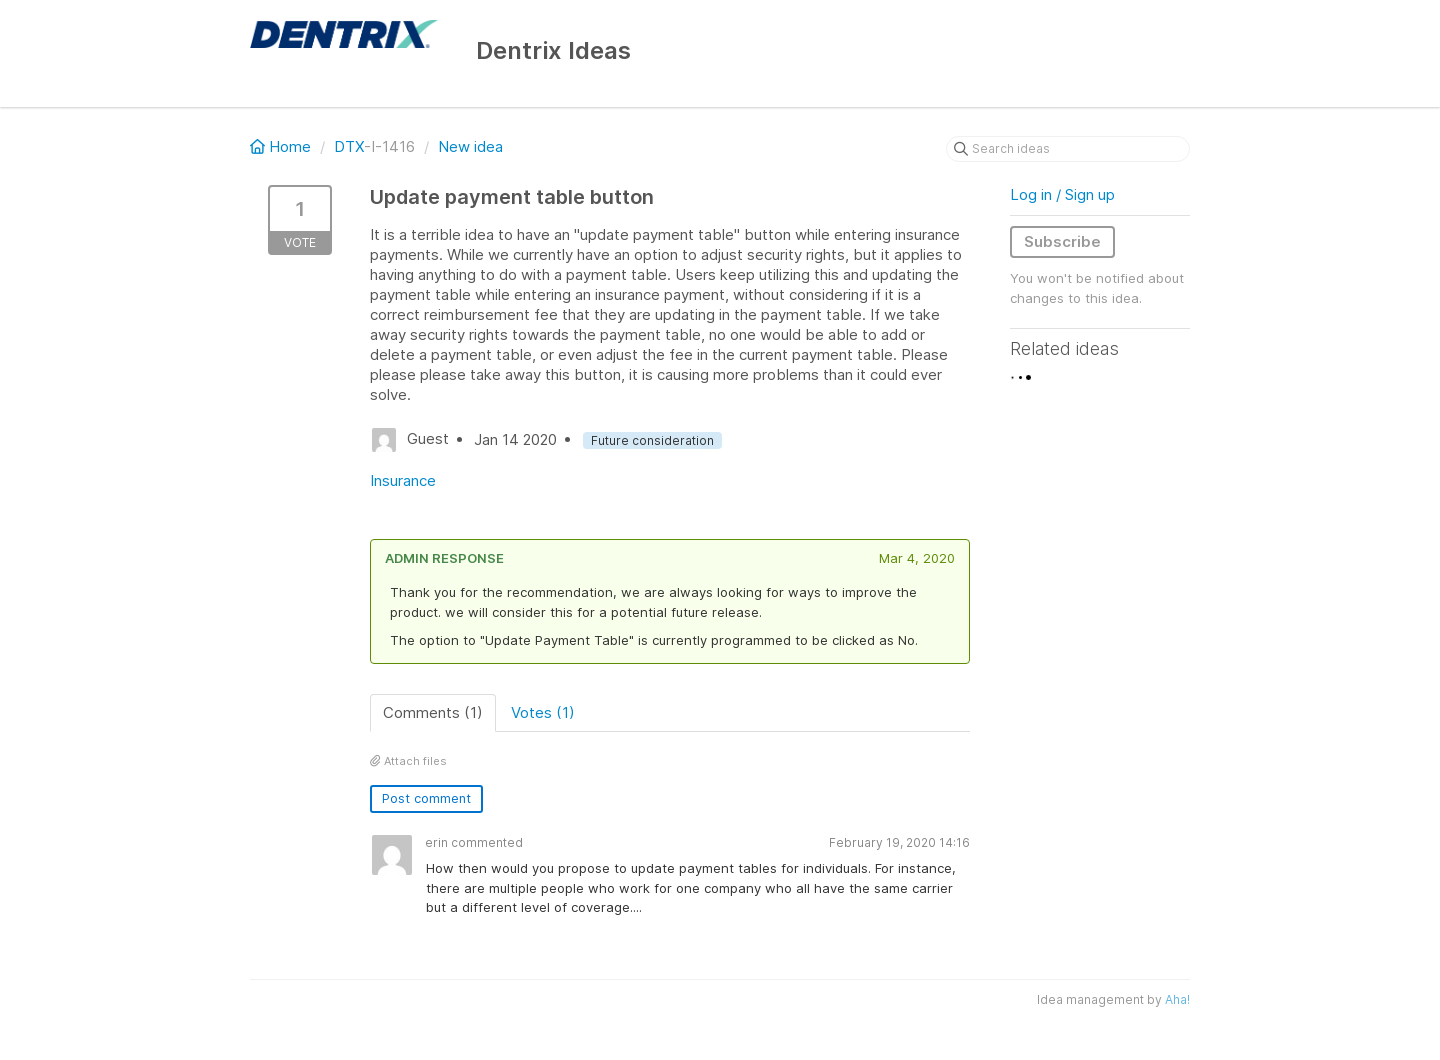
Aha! (1177, 999)
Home (282, 146)
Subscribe (1062, 241)
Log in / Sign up (1062, 194)
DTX (349, 146)
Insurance (403, 480)
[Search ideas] (1068, 149)
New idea (470, 146)
